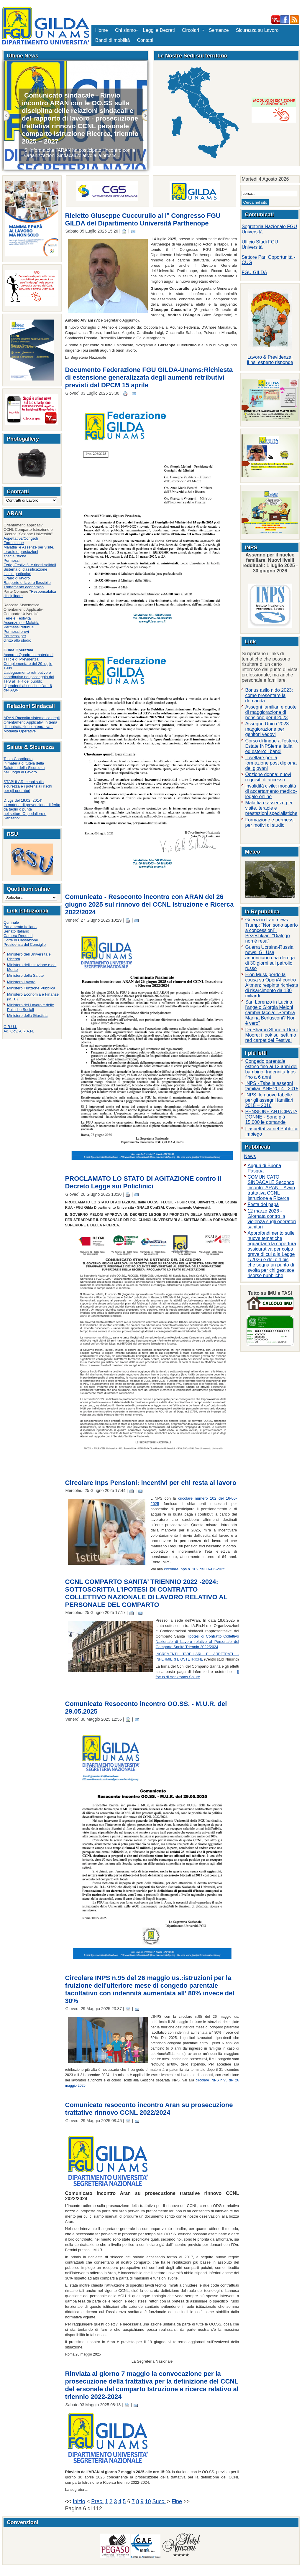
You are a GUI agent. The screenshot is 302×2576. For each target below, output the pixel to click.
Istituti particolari (17, 573)
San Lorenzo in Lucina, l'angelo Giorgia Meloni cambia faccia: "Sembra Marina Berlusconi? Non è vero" (270, 1012)
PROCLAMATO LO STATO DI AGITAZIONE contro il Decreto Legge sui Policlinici (143, 1182)
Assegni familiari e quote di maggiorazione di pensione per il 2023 (270, 712)
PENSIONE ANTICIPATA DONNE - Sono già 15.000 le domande (271, 1117)
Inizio (79, 2501)
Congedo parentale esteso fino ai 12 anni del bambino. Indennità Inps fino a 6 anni (271, 1069)
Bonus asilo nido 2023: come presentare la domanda (269, 695)
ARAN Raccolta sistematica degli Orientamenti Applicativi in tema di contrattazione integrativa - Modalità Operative (32, 724)
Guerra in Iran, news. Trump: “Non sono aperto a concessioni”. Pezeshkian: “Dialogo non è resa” (271, 930)
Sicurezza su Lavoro (257, 30)
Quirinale (11, 922)
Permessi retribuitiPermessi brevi (19, 629)
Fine (177, 2501)
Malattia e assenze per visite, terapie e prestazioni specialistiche (271, 808)
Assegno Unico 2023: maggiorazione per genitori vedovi (267, 729)
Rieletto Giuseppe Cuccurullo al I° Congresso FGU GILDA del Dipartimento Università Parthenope (143, 219)
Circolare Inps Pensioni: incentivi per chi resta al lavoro (151, 1482)
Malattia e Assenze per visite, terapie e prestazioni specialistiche (29, 551)
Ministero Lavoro (21, 982)
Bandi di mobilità (112, 40)
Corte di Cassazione (21, 940)
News (250, 1156)
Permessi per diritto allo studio (17, 638)
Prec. (97, 2501)
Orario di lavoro (17, 578)
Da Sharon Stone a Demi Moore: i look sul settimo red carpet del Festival (271, 1035)
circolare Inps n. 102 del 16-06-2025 (194, 1569)
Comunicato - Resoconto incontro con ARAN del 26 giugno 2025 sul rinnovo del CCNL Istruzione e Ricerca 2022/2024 (149, 904)
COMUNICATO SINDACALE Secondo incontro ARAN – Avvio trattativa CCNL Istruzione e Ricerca (271, 1188)
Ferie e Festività (17, 618)
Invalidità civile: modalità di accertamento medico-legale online (271, 791)
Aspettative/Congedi (21, 538)
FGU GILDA (254, 272)
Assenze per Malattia (21, 622)
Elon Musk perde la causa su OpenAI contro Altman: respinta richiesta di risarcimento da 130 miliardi (271, 985)
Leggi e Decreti (159, 30)
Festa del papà (263, 1204)
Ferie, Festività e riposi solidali (30, 565)
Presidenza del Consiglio (25, 944)
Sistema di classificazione (25, 569)
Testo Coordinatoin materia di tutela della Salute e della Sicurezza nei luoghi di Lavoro (24, 765)
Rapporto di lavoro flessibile (27, 582)
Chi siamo (125, 30)
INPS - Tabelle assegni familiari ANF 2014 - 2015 (271, 1086)
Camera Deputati (18, 935)
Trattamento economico (24, 587)
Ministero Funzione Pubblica (31, 988)
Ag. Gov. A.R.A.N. (19, 1031)
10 (148, 2501)
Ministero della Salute (25, 975)
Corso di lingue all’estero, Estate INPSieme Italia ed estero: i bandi (271, 746)
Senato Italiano (16, 931)
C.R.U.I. (10, 1027)
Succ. (144, 115)
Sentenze (219, 30)
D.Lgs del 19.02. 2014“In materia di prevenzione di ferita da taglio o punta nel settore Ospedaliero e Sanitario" (32, 809)
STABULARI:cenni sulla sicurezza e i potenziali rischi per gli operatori (28, 786)
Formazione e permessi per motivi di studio (269, 822)
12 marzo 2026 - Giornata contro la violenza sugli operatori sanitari (271, 1218)
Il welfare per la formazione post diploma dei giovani (270, 763)
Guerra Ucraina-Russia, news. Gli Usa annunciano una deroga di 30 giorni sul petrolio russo (270, 958)
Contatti (145, 40)
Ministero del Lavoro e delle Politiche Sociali (30, 1007)
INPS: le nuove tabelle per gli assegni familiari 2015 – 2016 (269, 1100)
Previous (7, 115)
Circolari (192, 30)
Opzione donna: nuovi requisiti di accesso (268, 777)
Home (101, 30)
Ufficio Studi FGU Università (260, 244)
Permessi (11, 560)
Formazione (14, 543)
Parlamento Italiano (20, 927)
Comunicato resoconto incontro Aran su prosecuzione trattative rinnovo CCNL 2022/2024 (149, 2108)
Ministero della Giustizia (27, 1015)
